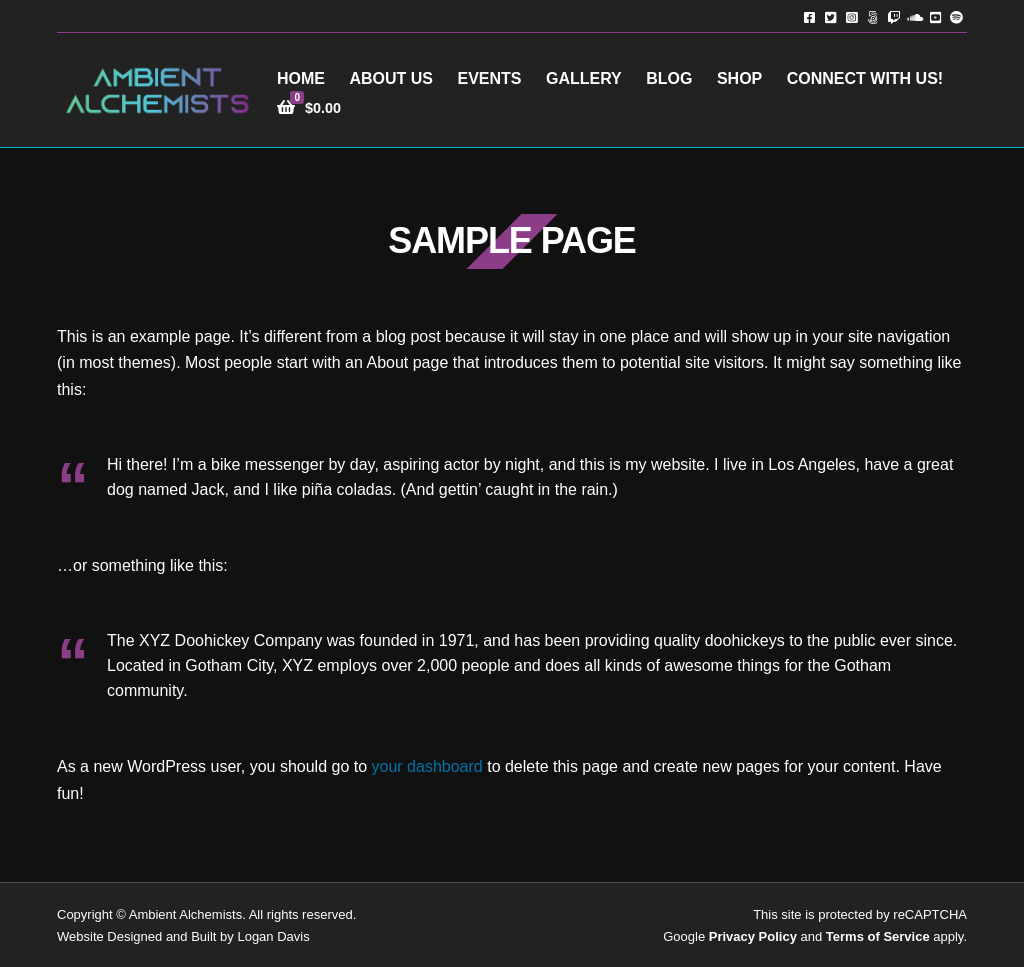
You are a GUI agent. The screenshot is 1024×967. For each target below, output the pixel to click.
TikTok (872, 16)
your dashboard (427, 766)
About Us (391, 78)
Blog (669, 78)
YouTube (935, 16)
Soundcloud (914, 16)
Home (301, 78)
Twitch (893, 16)
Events (489, 78)
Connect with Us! (865, 78)
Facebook (809, 16)
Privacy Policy (753, 936)
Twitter (830, 16)
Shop (739, 78)
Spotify (956, 16)
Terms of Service (878, 936)
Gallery (584, 78)
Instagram (851, 16)
